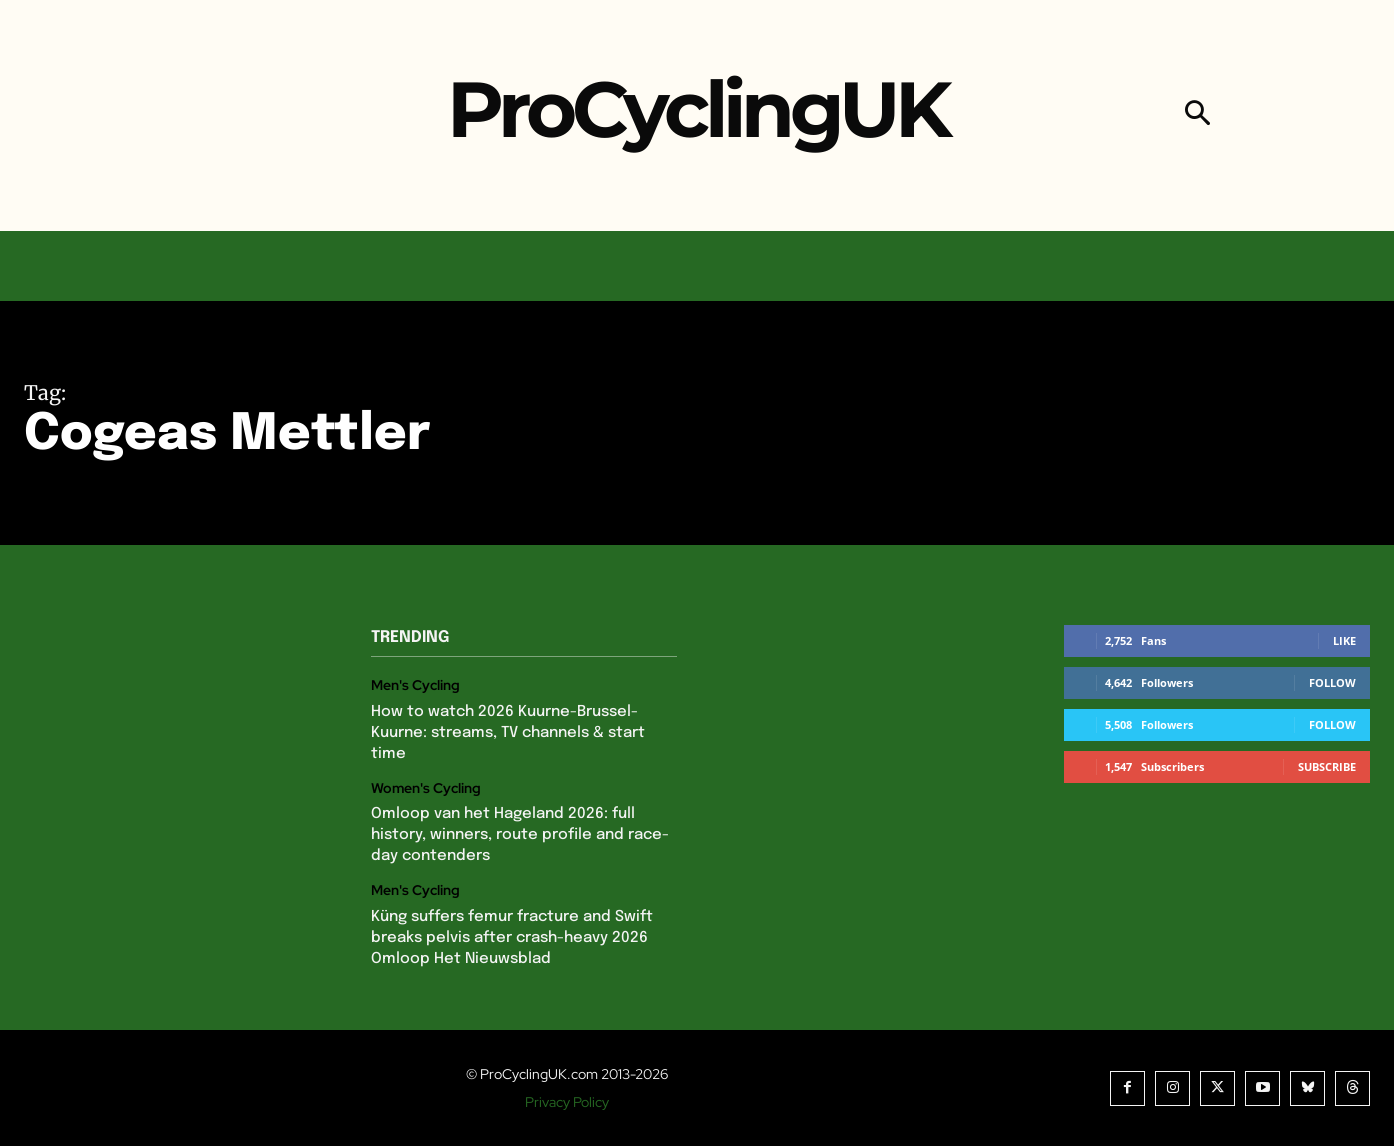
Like (1344, 640)
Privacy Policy (567, 1102)
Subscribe (1327, 766)
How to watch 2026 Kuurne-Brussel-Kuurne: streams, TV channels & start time (508, 733)
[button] (1197, 115)
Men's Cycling (415, 685)
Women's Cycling (426, 788)
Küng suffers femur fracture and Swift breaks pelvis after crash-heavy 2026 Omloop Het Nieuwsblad (512, 938)
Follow (1332, 682)
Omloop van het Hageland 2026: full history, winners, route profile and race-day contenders (520, 835)
